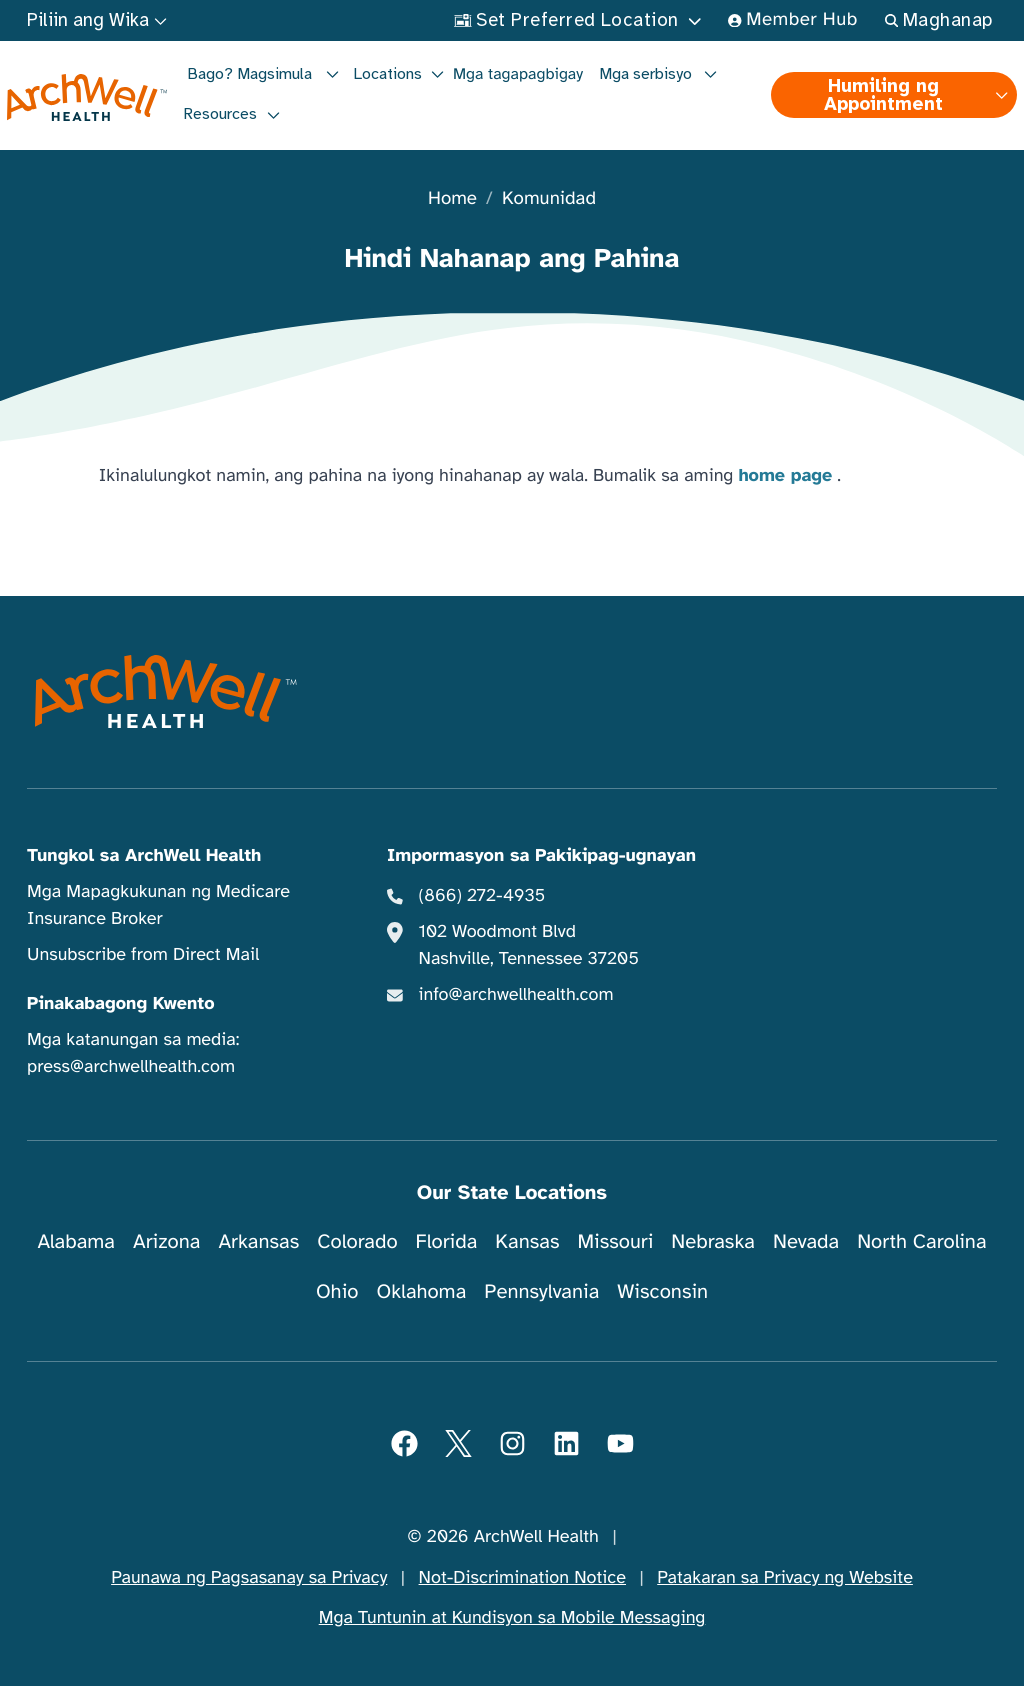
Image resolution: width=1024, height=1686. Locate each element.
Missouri (615, 1241)
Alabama (76, 1241)
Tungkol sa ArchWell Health (144, 856)
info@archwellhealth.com (516, 995)
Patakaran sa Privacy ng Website (785, 1578)
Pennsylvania (541, 1291)
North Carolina (921, 1241)
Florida (447, 1241)
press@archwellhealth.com (131, 1067)
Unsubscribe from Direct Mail (143, 955)
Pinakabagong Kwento (121, 1004)
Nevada (806, 1241)
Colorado (357, 1241)
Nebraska (713, 1241)
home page (785, 476)
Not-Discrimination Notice (522, 1578)
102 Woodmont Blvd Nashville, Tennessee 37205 (529, 945)
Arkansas (258, 1241)
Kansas (527, 1241)
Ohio (337, 1291)
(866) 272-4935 (482, 896)
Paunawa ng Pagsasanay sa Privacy (249, 1578)
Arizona (166, 1241)
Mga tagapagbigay (518, 74)
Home (452, 199)
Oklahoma (421, 1291)
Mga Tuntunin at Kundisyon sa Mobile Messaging (512, 1618)
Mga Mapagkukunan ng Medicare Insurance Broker (158, 905)
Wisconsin (662, 1291)
